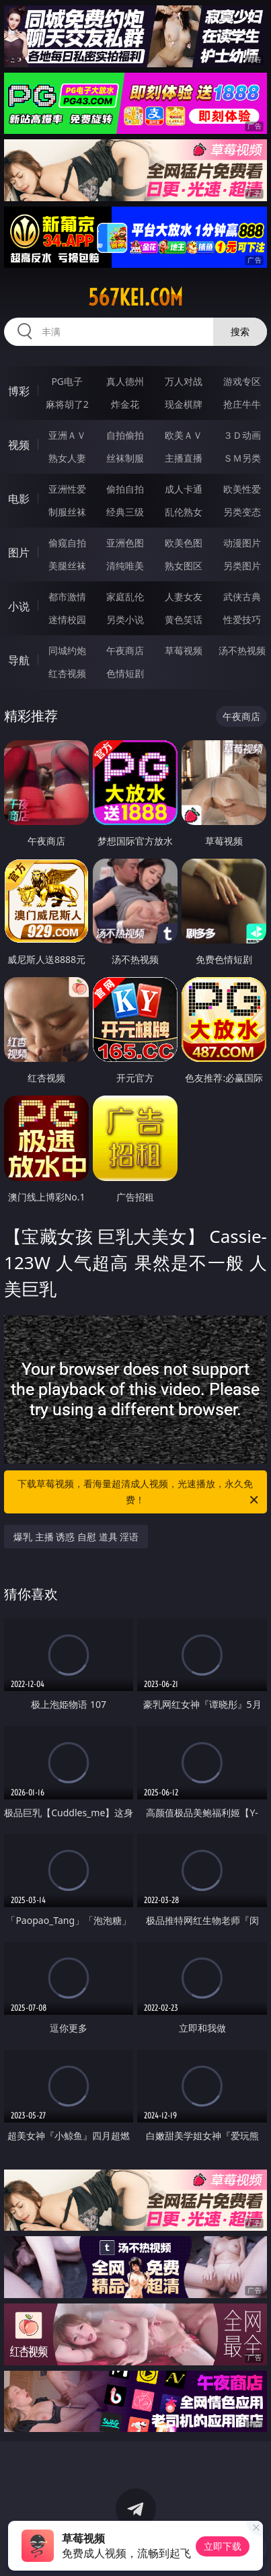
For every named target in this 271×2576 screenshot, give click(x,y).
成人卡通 (183, 488)
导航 (19, 660)
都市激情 (67, 596)
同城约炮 (67, 650)
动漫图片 (242, 542)
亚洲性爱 (67, 488)
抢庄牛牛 (242, 404)
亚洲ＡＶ (67, 435)
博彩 (19, 391)
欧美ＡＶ (183, 435)
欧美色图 (183, 542)
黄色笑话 (183, 619)
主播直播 (183, 458)
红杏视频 (67, 673)
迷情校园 (67, 619)
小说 (19, 606)
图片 (19, 552)
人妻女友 (183, 596)
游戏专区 (242, 381)
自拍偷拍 (125, 435)
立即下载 (222, 2546)
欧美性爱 (242, 488)
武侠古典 (242, 596)
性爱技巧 (242, 619)
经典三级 (125, 511)
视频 (19, 444)
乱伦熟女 (183, 511)
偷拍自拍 (125, 488)
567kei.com (135, 297)
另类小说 (125, 619)
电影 (19, 498)
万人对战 (183, 381)
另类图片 (242, 565)
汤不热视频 (242, 650)
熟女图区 (183, 565)
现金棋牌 (183, 404)
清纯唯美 (125, 565)
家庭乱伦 (125, 596)
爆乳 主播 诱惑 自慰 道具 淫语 (76, 1536)
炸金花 (125, 404)
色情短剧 (125, 673)
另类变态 (242, 511)
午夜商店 (125, 650)
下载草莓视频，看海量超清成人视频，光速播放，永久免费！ (138, 1492)
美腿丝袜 (67, 565)
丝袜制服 (125, 458)
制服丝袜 (67, 511)
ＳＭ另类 (242, 458)
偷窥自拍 (67, 542)
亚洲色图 (125, 542)
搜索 (240, 331)
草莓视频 (183, 650)
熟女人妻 (67, 458)
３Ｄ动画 (242, 435)
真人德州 (125, 381)
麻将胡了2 (67, 404)
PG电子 (67, 381)
